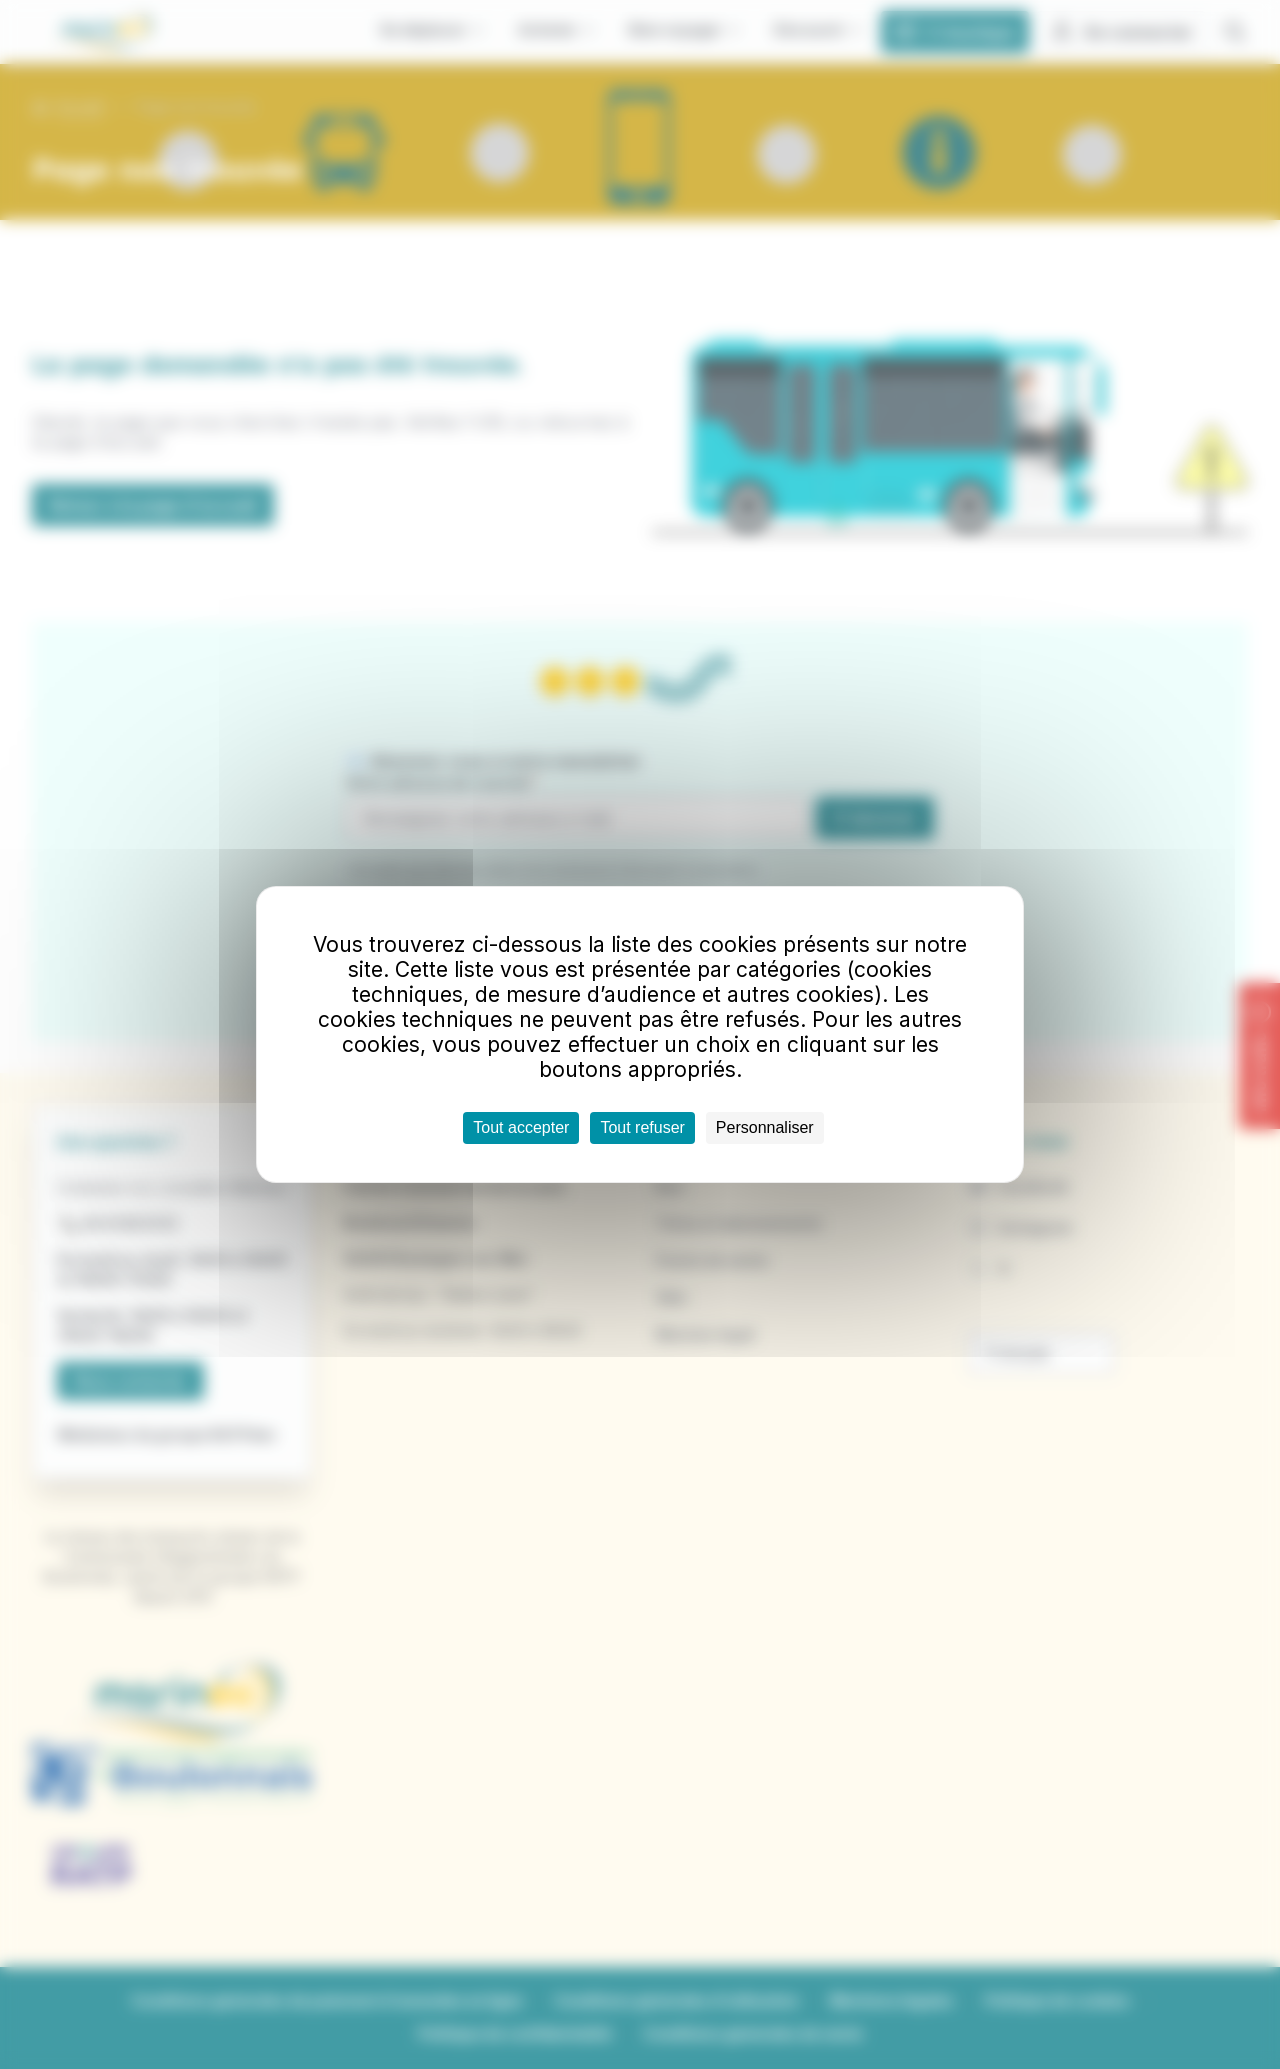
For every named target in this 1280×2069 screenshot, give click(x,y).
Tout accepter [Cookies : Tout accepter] (521, 1127)
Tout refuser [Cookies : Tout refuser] (642, 1127)
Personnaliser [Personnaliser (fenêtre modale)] (765, 1127)
